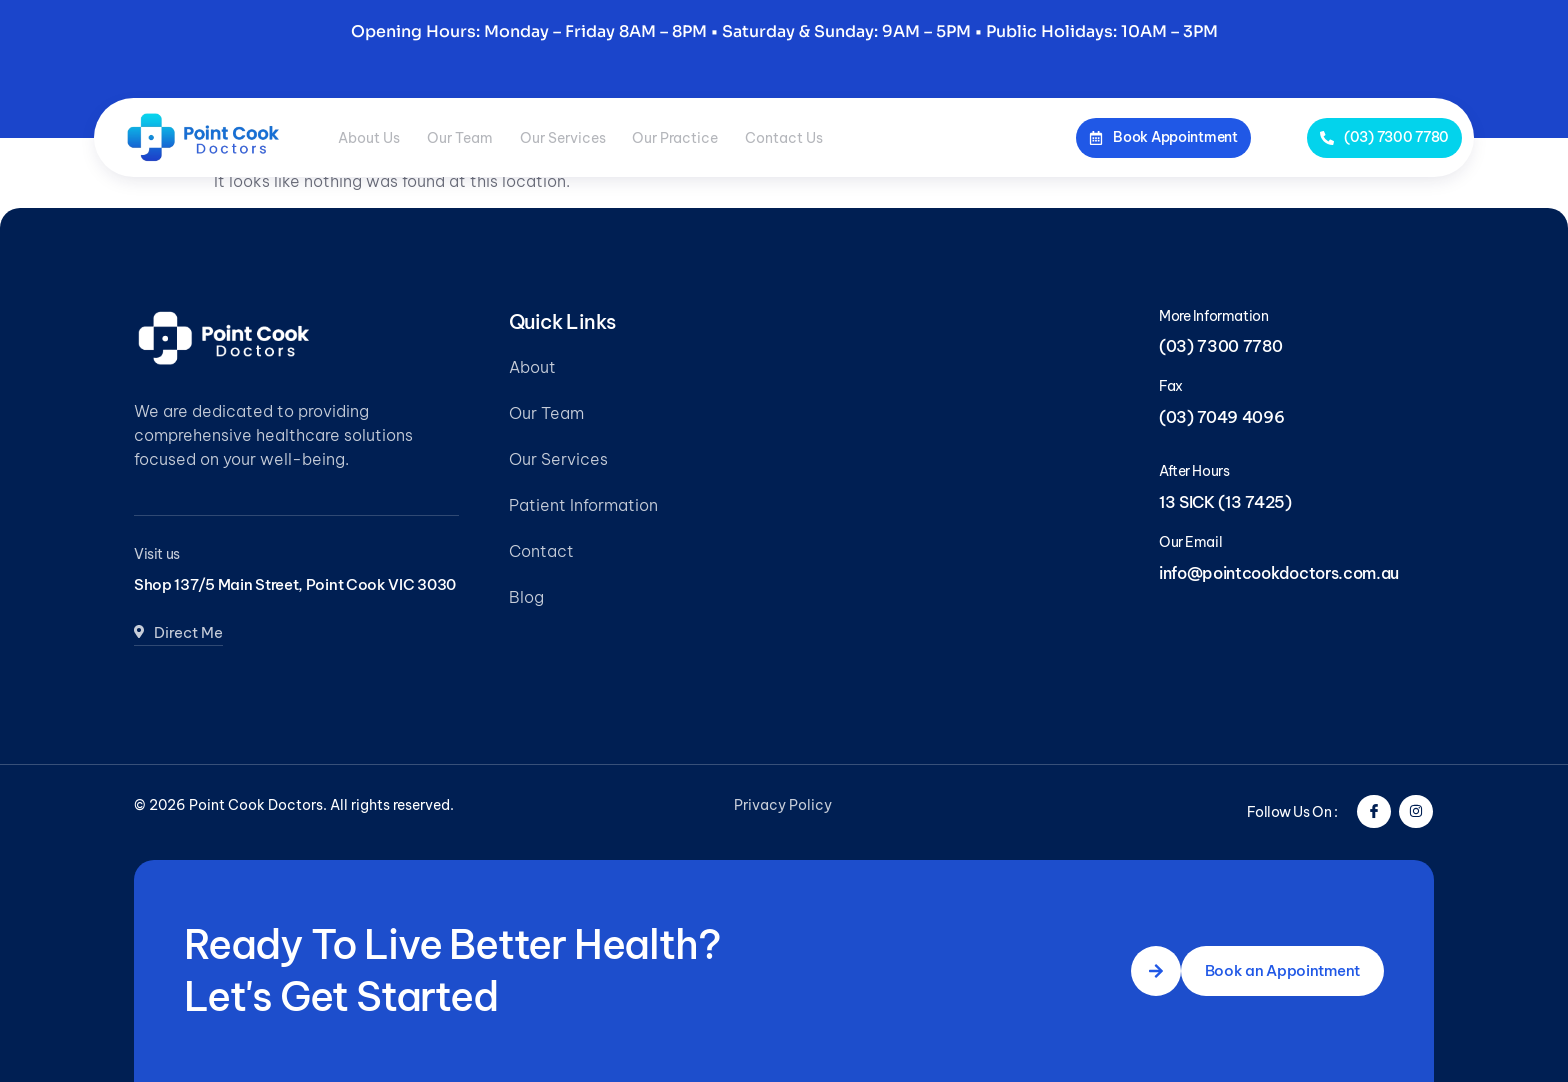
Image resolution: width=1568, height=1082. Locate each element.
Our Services (628, 137)
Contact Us (902, 137)
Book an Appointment (1277, 971)
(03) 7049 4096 (1222, 417)
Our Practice (767, 137)
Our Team (499, 137)
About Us (382, 137)
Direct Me (182, 658)
